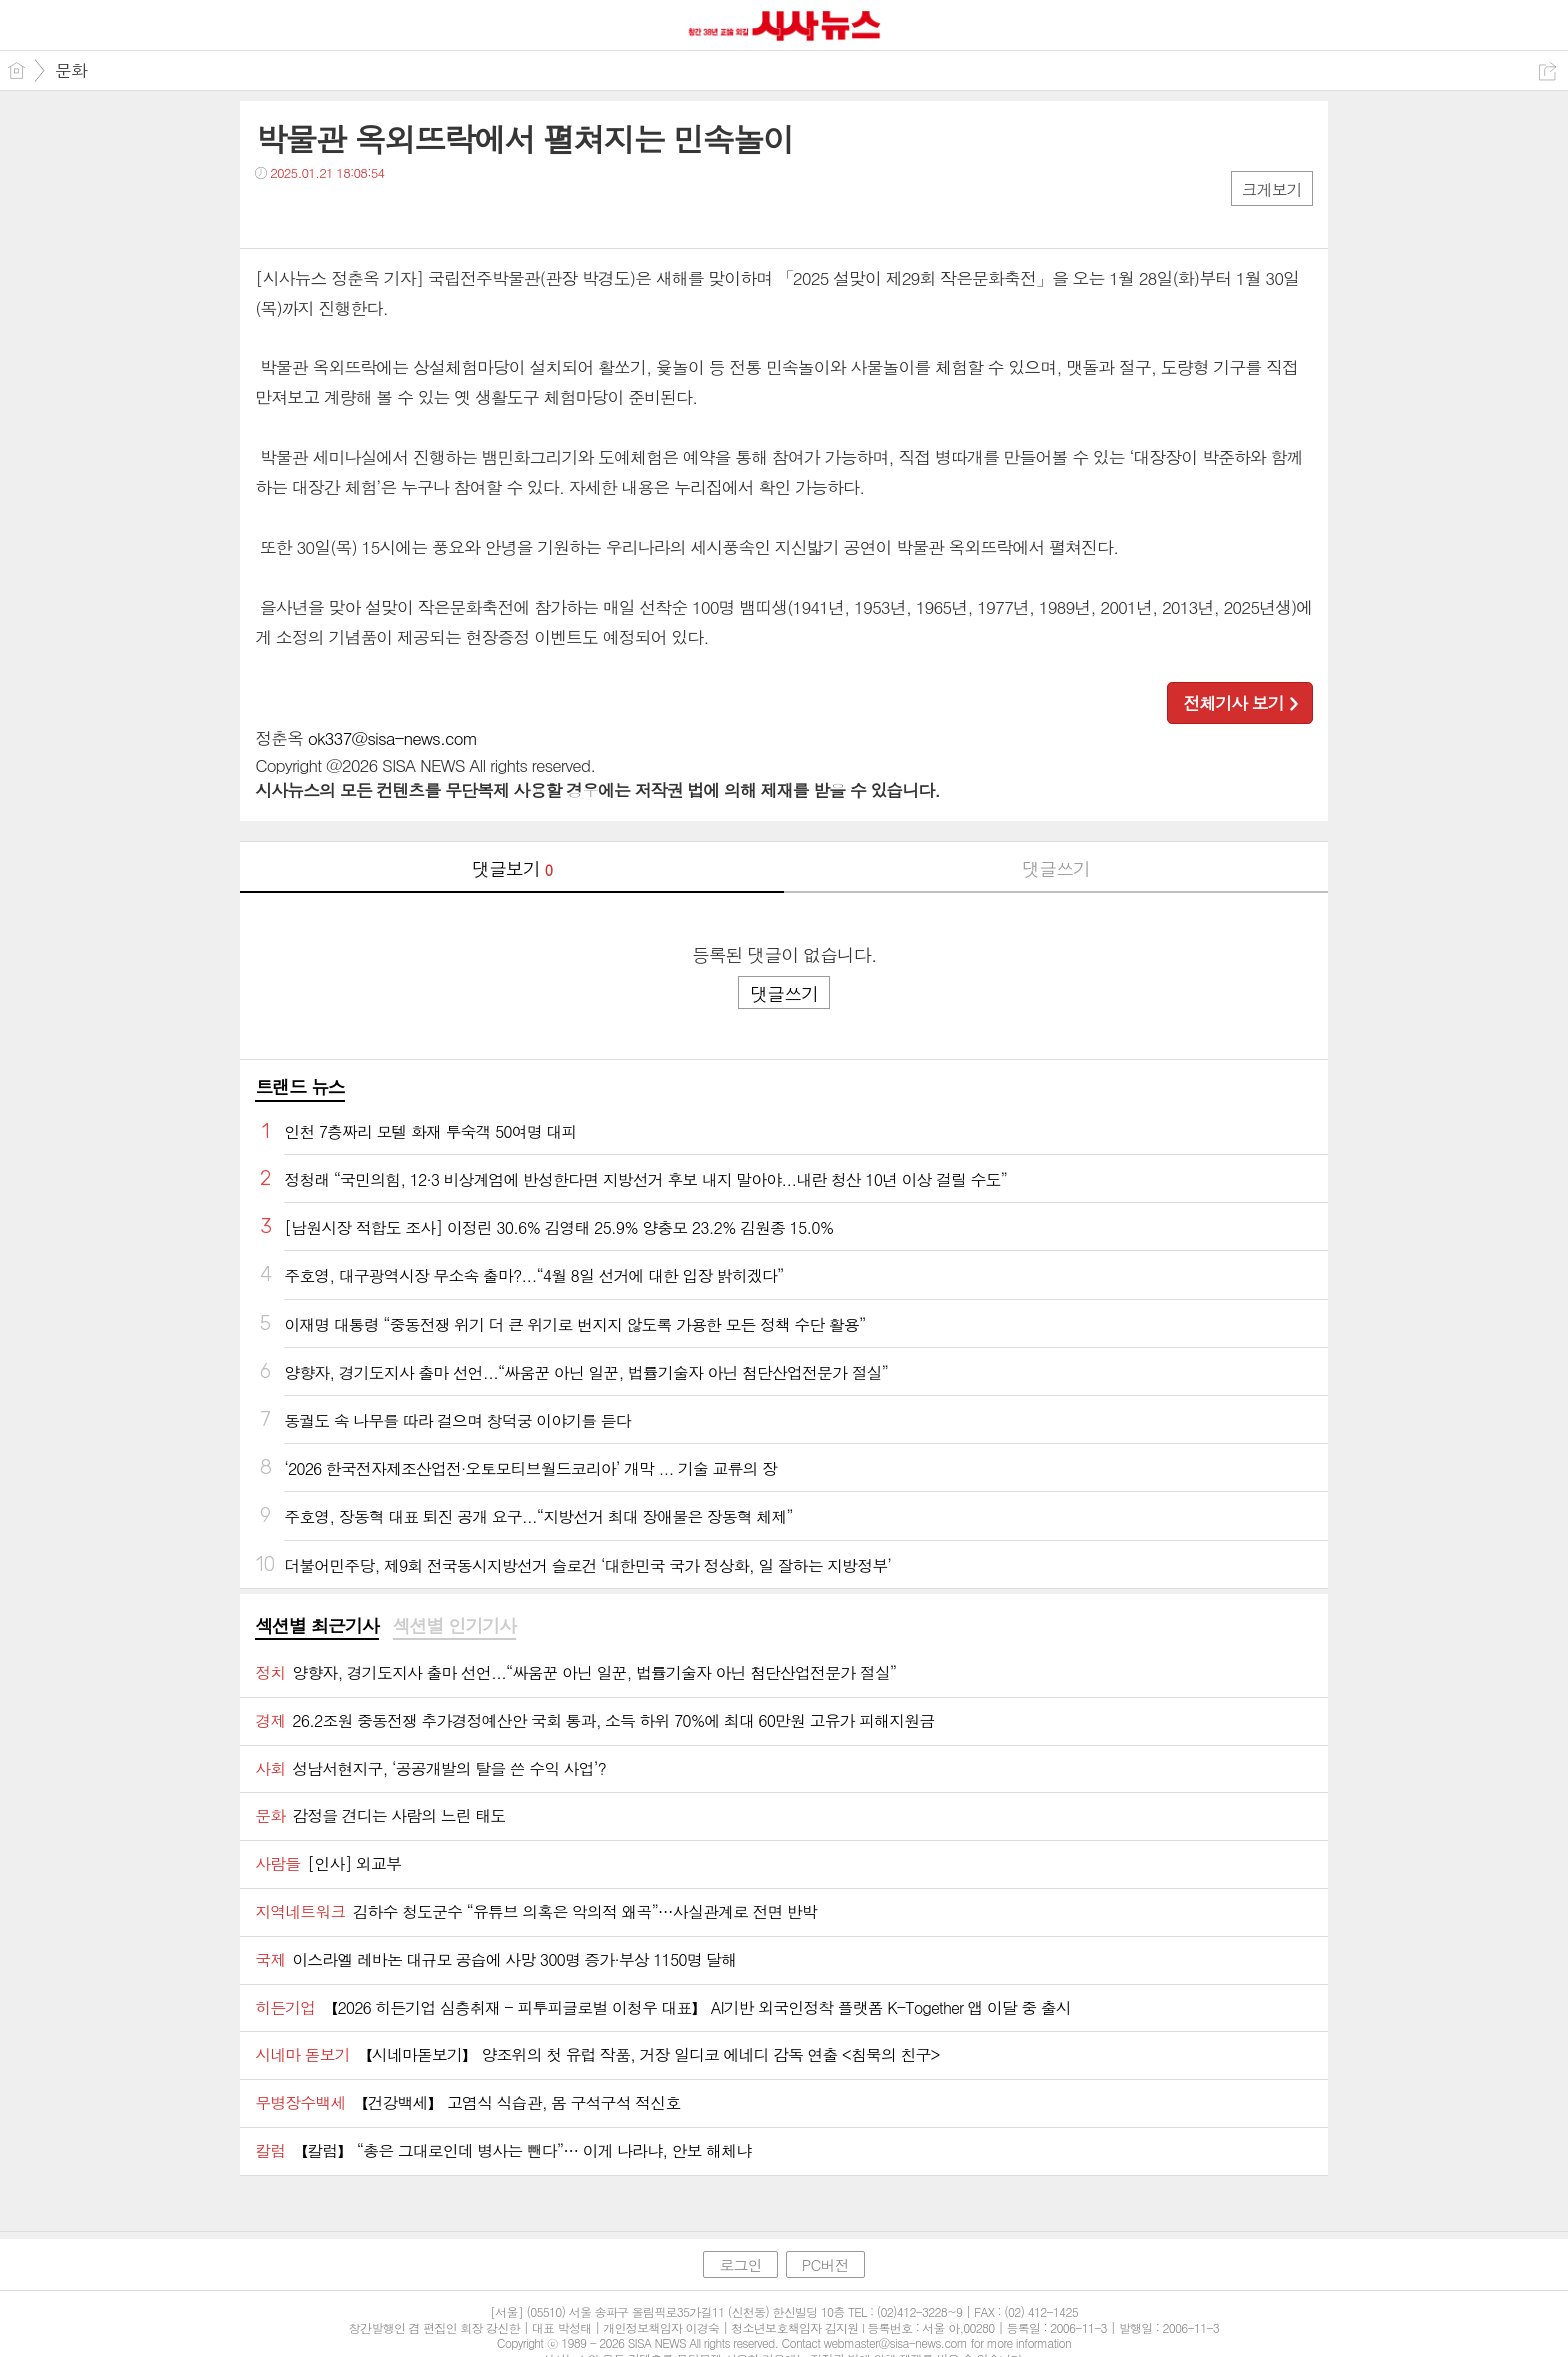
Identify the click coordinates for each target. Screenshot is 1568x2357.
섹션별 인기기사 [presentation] (454, 1626)
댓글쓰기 (1056, 868)
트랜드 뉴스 (300, 1086)
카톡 (352, 213)
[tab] (316, 1627)
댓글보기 (512, 868)
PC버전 (825, 2264)
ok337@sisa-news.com (392, 738)
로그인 (740, 2264)
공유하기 (1547, 71)
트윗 (312, 213)
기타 (392, 213)
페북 (272, 213)
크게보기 (1272, 189)
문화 (71, 70)
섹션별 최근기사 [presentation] (316, 1626)
